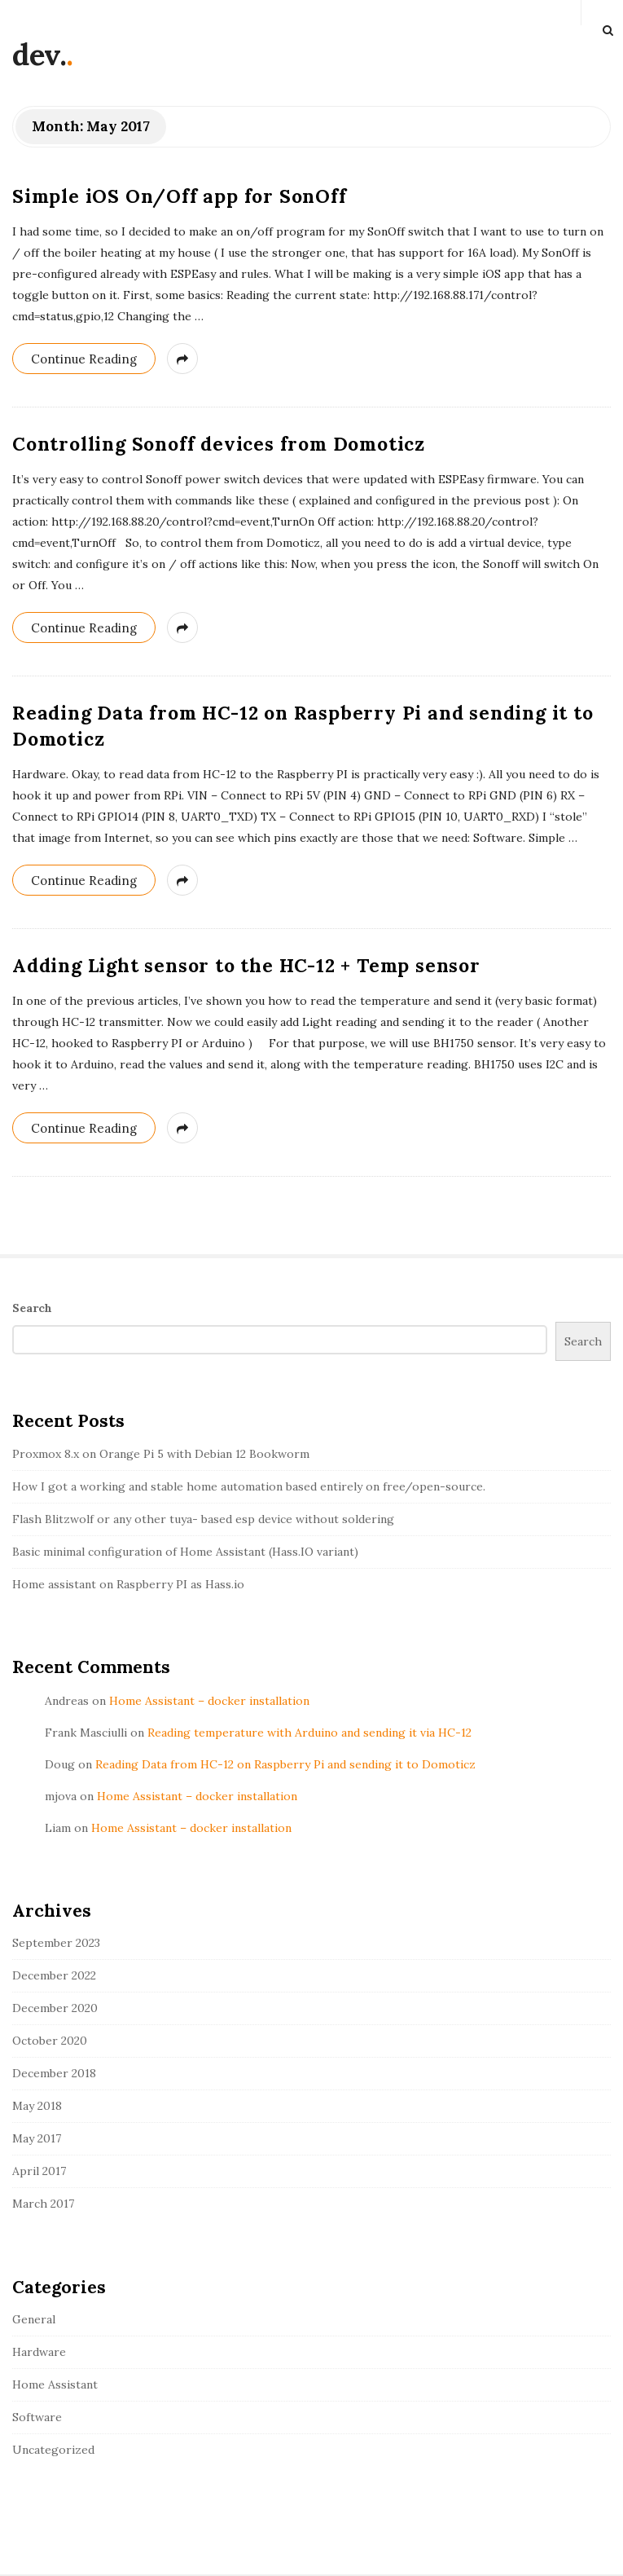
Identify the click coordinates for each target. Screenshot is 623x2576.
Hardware (39, 2352)
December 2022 (54, 1975)
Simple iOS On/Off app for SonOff (179, 196)
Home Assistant (55, 2384)
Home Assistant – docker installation (209, 1700)
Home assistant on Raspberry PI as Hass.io (128, 1584)
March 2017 (43, 2203)
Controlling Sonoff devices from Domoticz (218, 444)
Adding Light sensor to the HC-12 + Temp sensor (246, 965)
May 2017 (36, 2138)
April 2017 (39, 2171)
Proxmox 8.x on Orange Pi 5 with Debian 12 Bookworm (160, 1454)
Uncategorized (53, 2449)
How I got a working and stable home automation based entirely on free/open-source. (248, 1486)
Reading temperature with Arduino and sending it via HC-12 (309, 1732)
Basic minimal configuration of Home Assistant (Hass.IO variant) (185, 1551)
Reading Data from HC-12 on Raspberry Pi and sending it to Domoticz (285, 1764)
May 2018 (37, 2105)
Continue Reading (84, 359)
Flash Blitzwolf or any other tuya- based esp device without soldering (203, 1519)
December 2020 (55, 2008)
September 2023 (56, 1942)
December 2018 (54, 2073)
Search (32, 1308)
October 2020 (49, 2040)
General (33, 2319)
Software (37, 2417)
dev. (39, 54)
